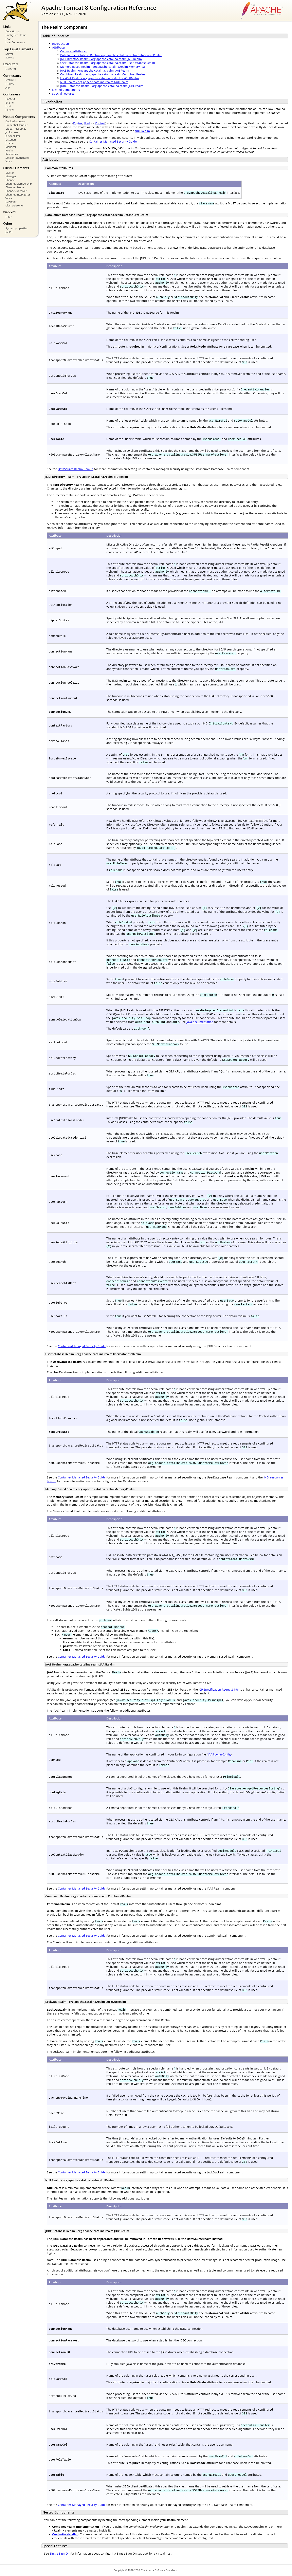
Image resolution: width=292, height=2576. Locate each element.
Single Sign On (60, 2553)
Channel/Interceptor (17, 194)
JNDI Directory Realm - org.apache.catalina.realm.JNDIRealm (101, 59)
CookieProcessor (15, 121)
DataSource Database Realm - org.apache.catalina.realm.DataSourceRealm (111, 55)
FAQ (8, 38)
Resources (11, 154)
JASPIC (9, 232)
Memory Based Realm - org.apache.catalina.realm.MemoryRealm (104, 67)
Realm (9, 150)
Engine (9, 102)
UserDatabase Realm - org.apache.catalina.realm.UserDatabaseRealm (107, 63)
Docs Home (12, 31)
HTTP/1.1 (10, 80)
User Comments (15, 42)
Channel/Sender (15, 187)
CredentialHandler (16, 125)
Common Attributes (73, 51)
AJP (7, 87)
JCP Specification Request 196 (219, 1689)
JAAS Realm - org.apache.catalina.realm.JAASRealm (94, 70)
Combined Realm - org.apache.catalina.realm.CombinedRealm (102, 74)
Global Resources (15, 128)
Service (9, 57)
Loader (9, 143)
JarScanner (11, 132)
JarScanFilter (12, 136)
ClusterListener (14, 205)
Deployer (10, 202)
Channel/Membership (18, 183)
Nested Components (66, 90)
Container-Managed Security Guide (113, 141)
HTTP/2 (9, 84)
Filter (8, 217)
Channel (10, 180)
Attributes (59, 47)
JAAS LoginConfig (219, 1754)
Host (8, 106)
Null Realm (142, 131)
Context (10, 99)
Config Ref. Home (15, 35)
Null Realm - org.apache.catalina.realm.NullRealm (94, 82)
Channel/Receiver (15, 191)
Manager (10, 147)
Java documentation (199, 1022)
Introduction (60, 43)
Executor (10, 69)
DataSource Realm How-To (75, 469)
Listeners (10, 139)
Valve (8, 161)
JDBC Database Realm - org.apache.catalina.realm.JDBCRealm (101, 86)
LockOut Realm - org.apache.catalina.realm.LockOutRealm (99, 78)
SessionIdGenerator (17, 158)
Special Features (63, 93)
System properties (16, 228)
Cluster (9, 110)
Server (9, 54)
